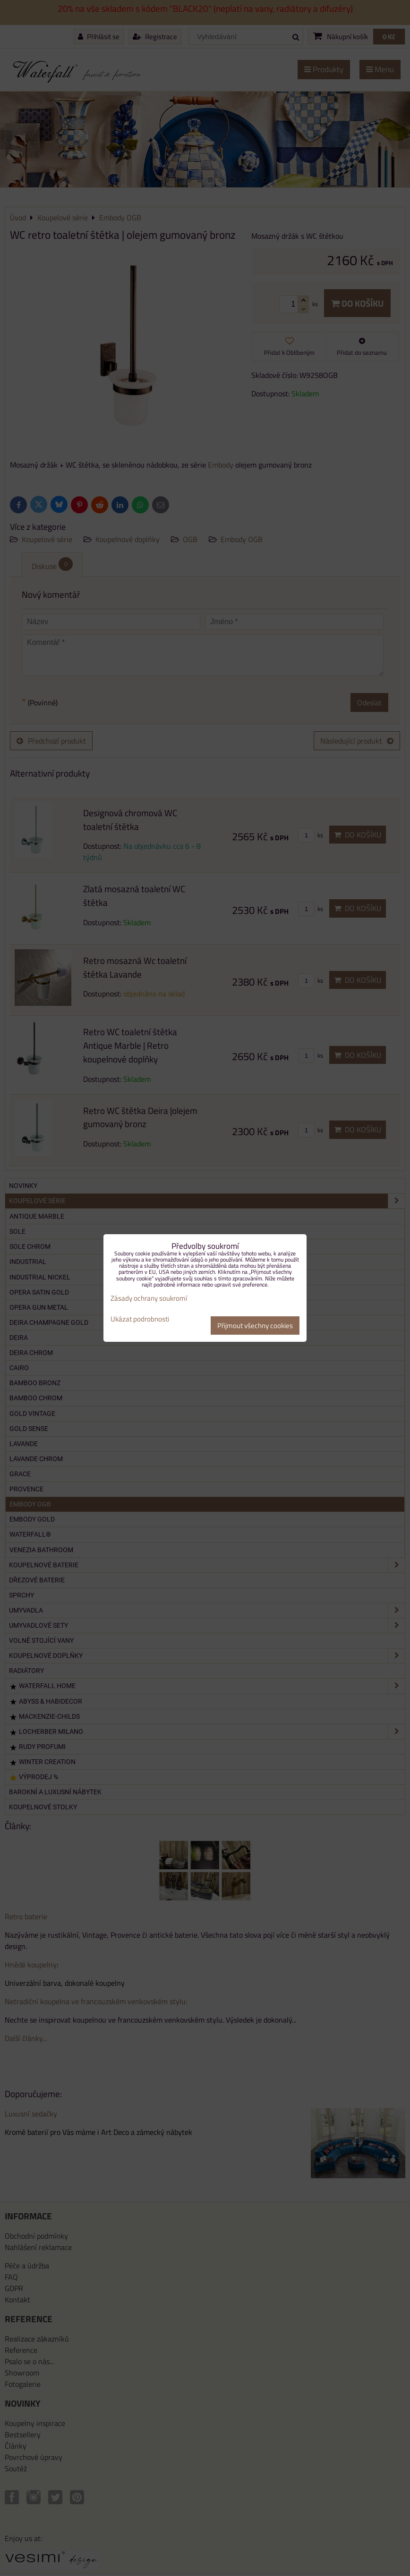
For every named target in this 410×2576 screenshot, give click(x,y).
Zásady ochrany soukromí (149, 1298)
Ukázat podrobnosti (140, 1319)
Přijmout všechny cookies (255, 1325)
